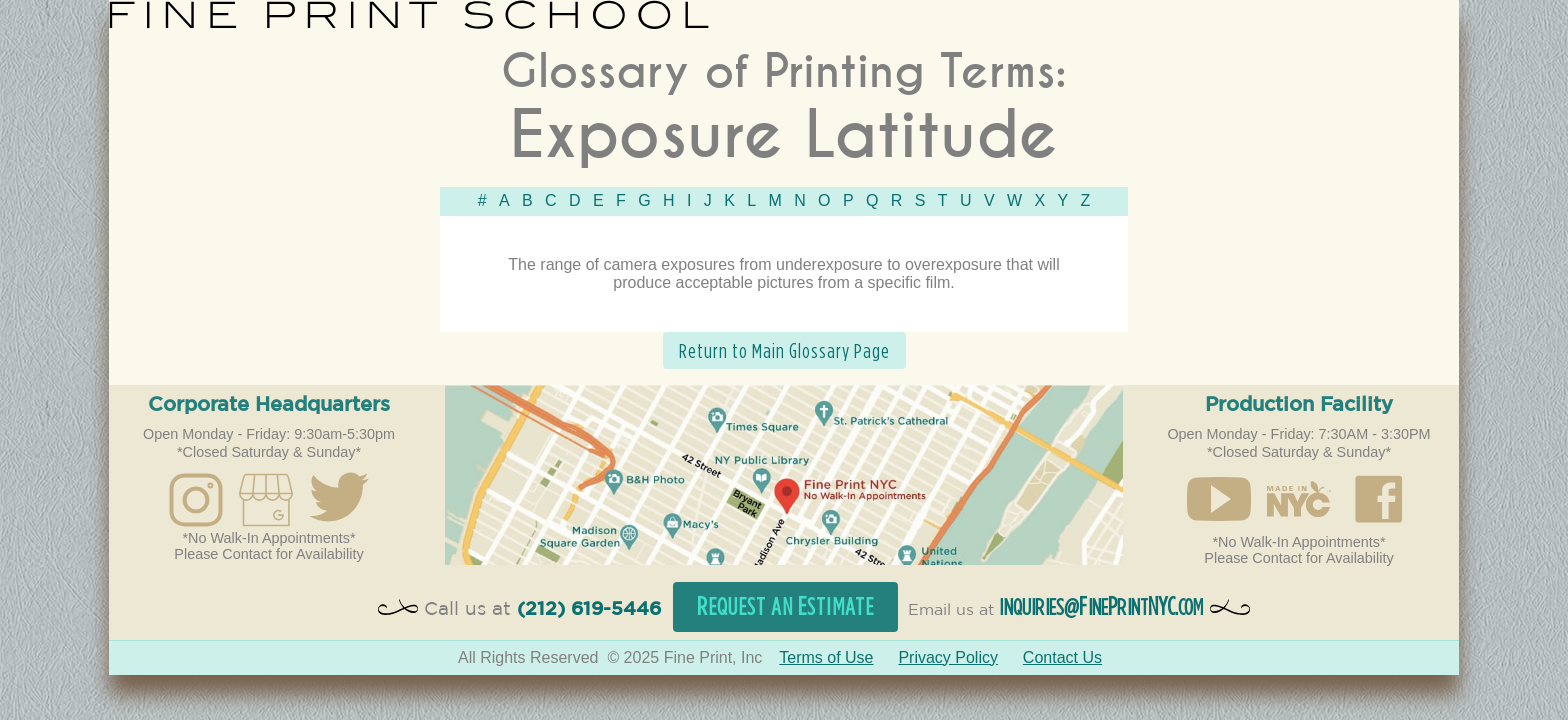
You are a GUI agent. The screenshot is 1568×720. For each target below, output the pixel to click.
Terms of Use (826, 657)
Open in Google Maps (784, 475)
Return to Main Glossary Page (784, 350)
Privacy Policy (948, 657)
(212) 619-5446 (589, 609)
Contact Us (1062, 657)
